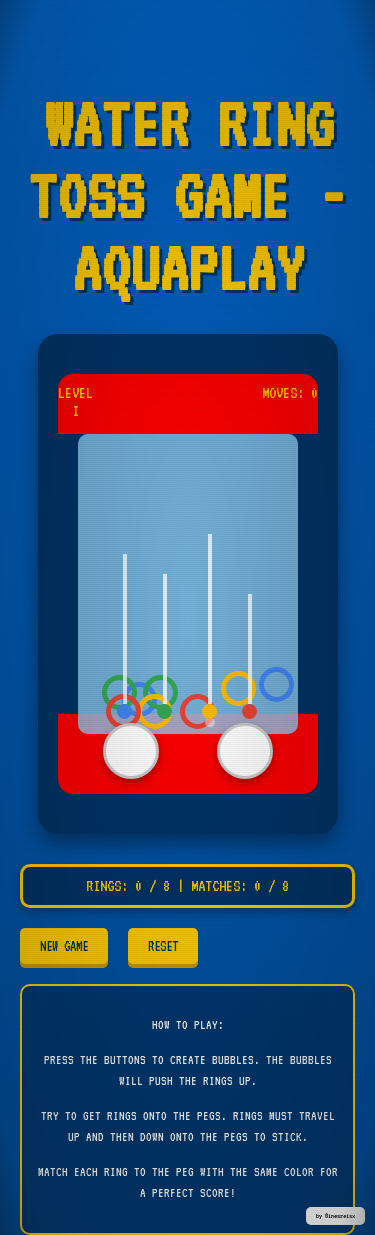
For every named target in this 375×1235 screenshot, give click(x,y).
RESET (163, 946)
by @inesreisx (335, 1216)
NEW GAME (64, 946)
